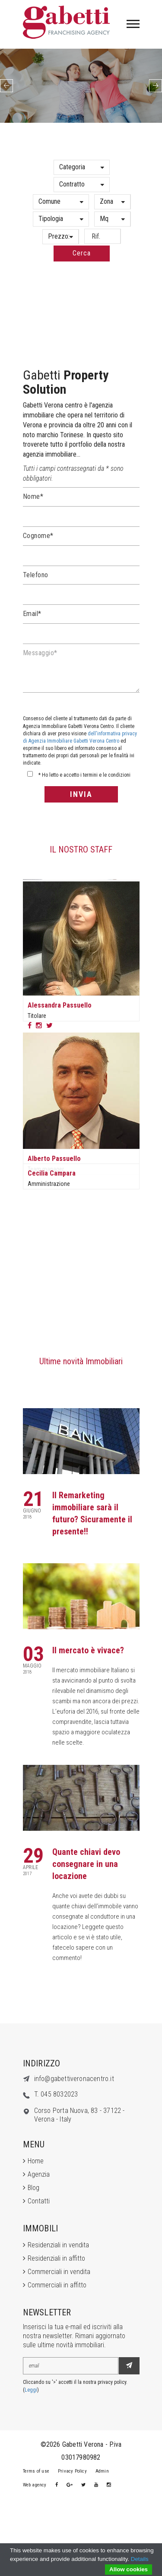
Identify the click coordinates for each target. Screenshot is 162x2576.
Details (140, 2559)
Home (36, 2161)
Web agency (35, 2485)
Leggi (31, 2390)
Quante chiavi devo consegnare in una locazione (86, 1864)
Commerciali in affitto (57, 2285)
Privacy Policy (72, 2471)
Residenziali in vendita (58, 2245)
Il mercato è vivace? (88, 1650)
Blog (33, 2188)
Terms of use (36, 2471)
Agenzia (39, 2174)
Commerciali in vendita (59, 2272)
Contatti (39, 2201)
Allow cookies (128, 2569)
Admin (102, 2471)
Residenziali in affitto (56, 2258)
